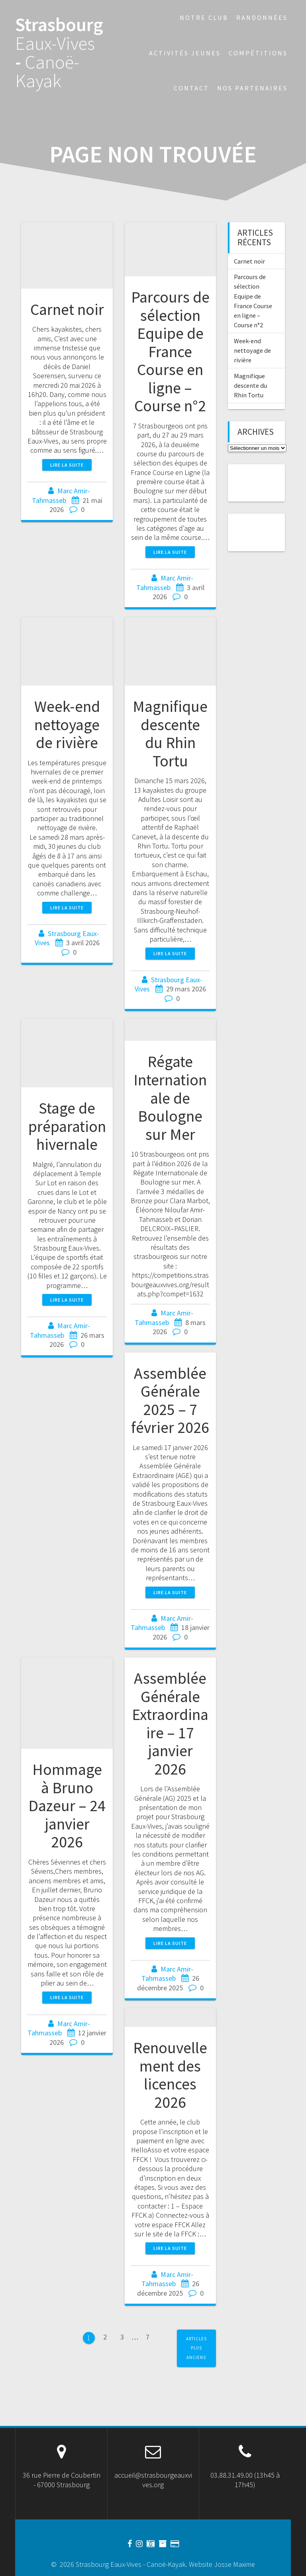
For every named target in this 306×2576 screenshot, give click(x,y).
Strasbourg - (59, 53)
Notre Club (204, 17)
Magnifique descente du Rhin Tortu (170, 733)
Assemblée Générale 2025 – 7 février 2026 (170, 1400)
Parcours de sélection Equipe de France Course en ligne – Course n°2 (170, 351)
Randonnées (262, 17)
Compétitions (258, 53)
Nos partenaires (252, 88)
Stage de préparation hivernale (67, 1126)
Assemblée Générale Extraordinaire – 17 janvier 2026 (170, 1723)
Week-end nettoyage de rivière (67, 724)
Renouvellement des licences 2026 (170, 2075)
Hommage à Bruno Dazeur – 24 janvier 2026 (67, 1805)
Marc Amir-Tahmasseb (61, 495)
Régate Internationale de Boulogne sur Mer (170, 1098)
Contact (191, 88)
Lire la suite (67, 465)
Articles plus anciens (196, 2348)
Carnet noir (67, 309)
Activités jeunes (185, 53)
